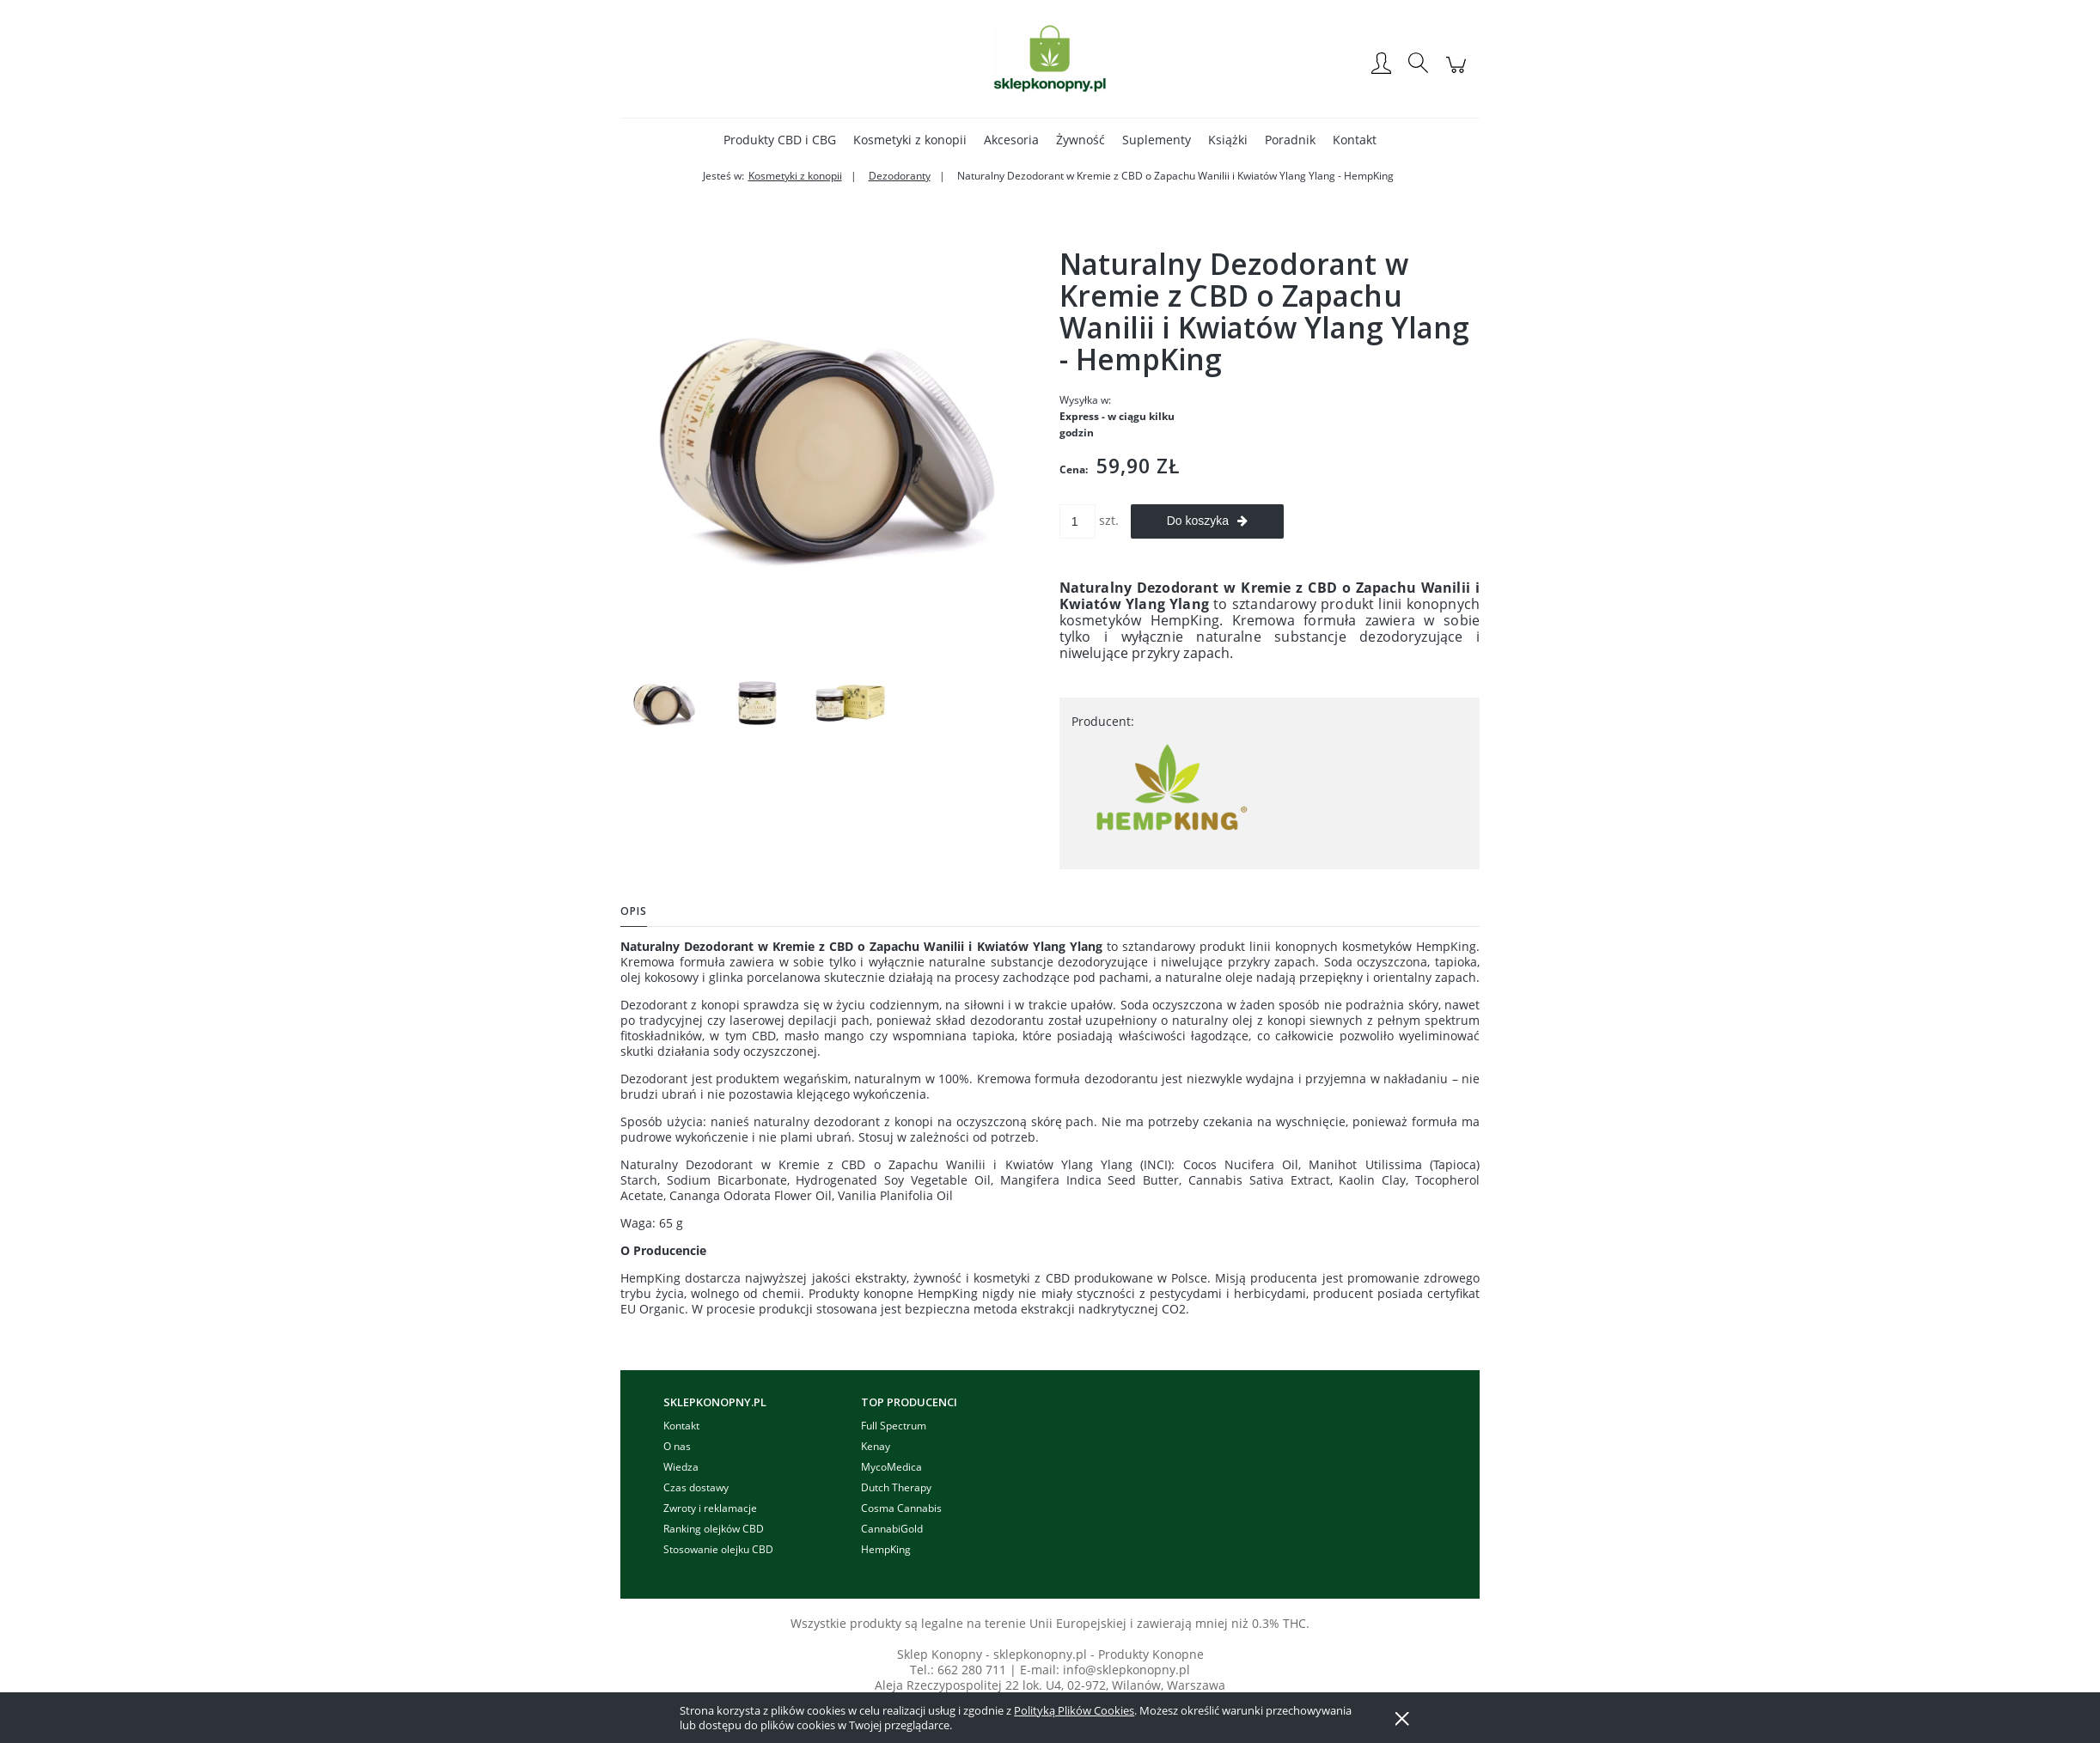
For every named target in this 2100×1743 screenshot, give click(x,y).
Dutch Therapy (896, 1487)
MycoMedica (891, 1467)
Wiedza (681, 1467)
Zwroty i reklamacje (710, 1508)
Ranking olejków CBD (713, 1528)
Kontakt (681, 1425)
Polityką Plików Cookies (1074, 1710)
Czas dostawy (696, 1487)
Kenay (875, 1446)
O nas (677, 1446)
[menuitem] (780, 140)
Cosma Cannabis (901, 1508)
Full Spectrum (893, 1425)
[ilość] (1077, 521)
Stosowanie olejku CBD (718, 1549)
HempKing (886, 1549)
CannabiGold (892, 1528)
